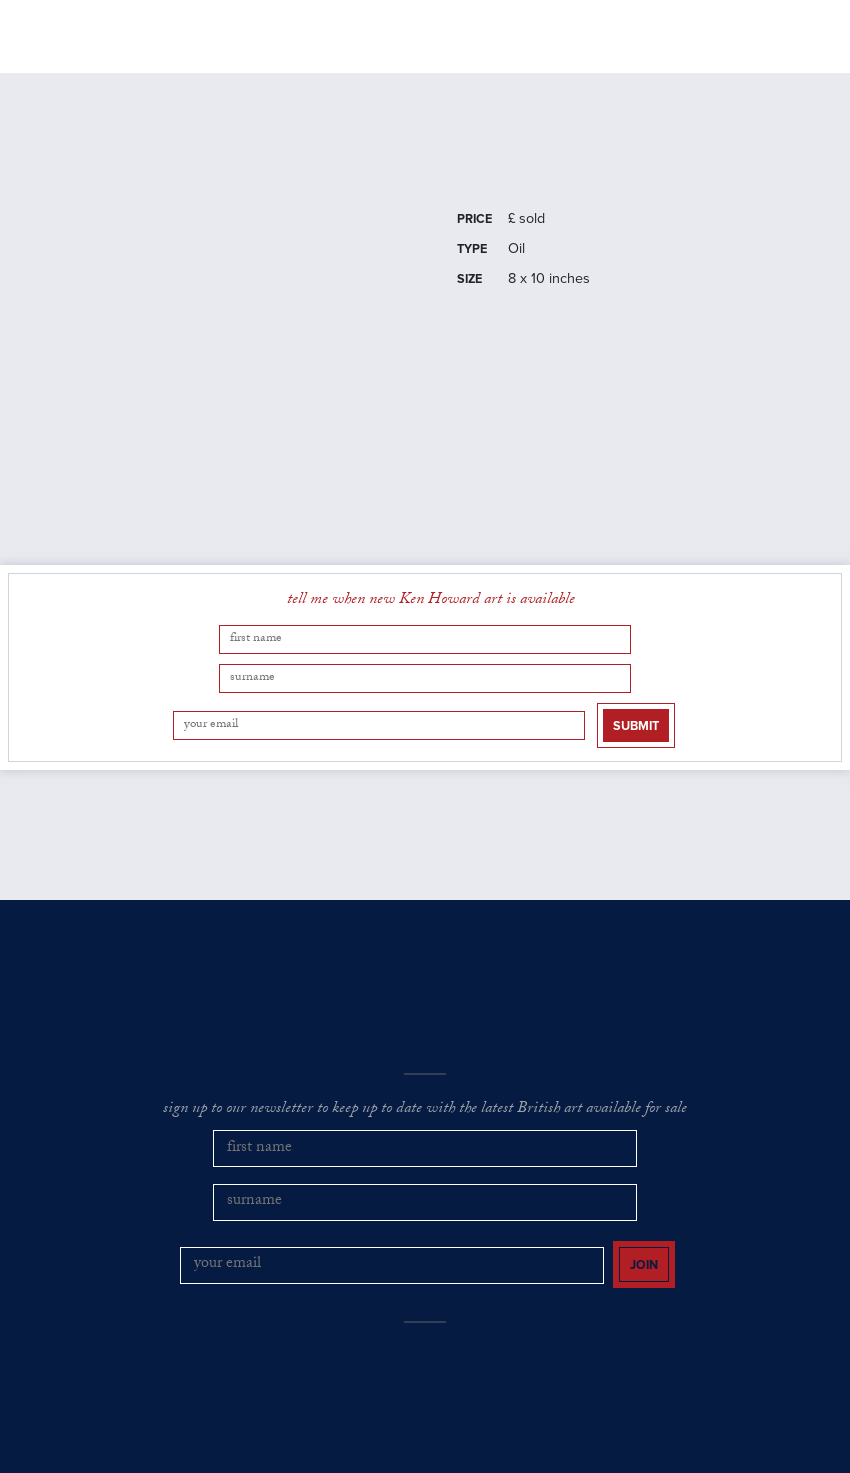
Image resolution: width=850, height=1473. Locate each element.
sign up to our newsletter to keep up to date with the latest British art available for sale (425, 1055)
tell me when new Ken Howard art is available (431, 624)
